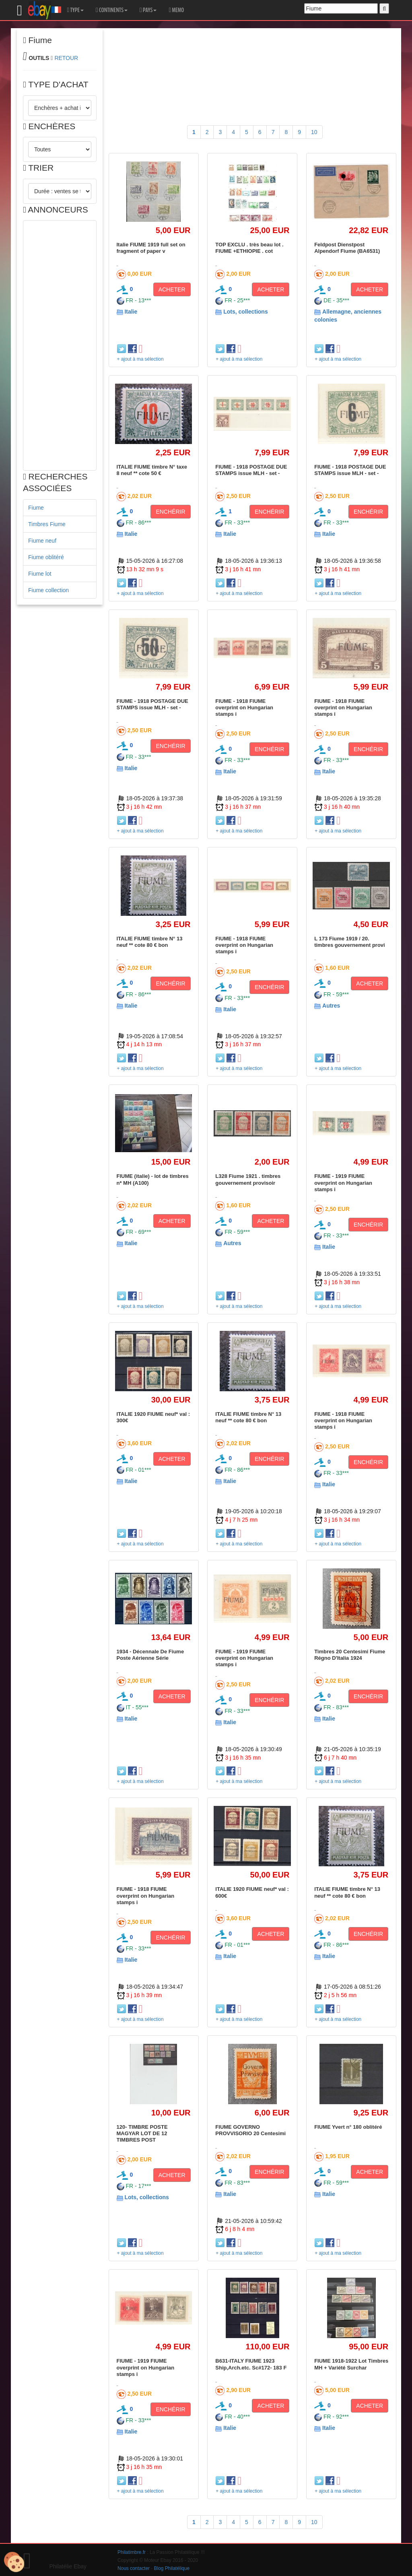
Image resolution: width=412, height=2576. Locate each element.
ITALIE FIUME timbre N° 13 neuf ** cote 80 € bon (150, 942)
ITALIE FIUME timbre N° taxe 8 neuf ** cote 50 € (152, 470)
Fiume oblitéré (46, 557)
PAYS (148, 10)
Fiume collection (48, 590)
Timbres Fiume (47, 524)
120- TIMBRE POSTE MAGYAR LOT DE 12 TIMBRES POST (142, 2133)
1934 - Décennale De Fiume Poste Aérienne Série (150, 1654)
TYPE (75, 10)
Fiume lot (40, 573)
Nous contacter (133, 2568)
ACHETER (172, 289)
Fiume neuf (42, 540)
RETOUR (66, 58)
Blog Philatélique (172, 2568)
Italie (130, 311)
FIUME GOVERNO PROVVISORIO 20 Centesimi (250, 2130)
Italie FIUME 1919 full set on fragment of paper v (151, 248)
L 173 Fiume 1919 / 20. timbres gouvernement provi (349, 942)
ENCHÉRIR (170, 511)
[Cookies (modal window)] (14, 2562)
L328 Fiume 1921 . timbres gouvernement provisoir (247, 1179)
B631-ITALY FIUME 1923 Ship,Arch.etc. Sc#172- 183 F (250, 2364)
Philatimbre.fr (131, 2552)
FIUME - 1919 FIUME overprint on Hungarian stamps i (343, 1182)
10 (314, 132)
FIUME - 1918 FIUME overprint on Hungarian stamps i (244, 707)
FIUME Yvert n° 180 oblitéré (348, 2127)
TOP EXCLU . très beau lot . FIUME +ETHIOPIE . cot (249, 248)
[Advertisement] (59, 345)
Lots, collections (245, 311)
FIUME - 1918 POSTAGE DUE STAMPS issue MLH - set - (251, 470)
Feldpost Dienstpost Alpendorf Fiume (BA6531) (347, 248)
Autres (331, 1005)
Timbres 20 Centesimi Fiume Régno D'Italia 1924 (349, 1654)
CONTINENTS (112, 10)
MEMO (176, 10)
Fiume (36, 507)
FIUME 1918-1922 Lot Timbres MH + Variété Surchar (351, 2364)
